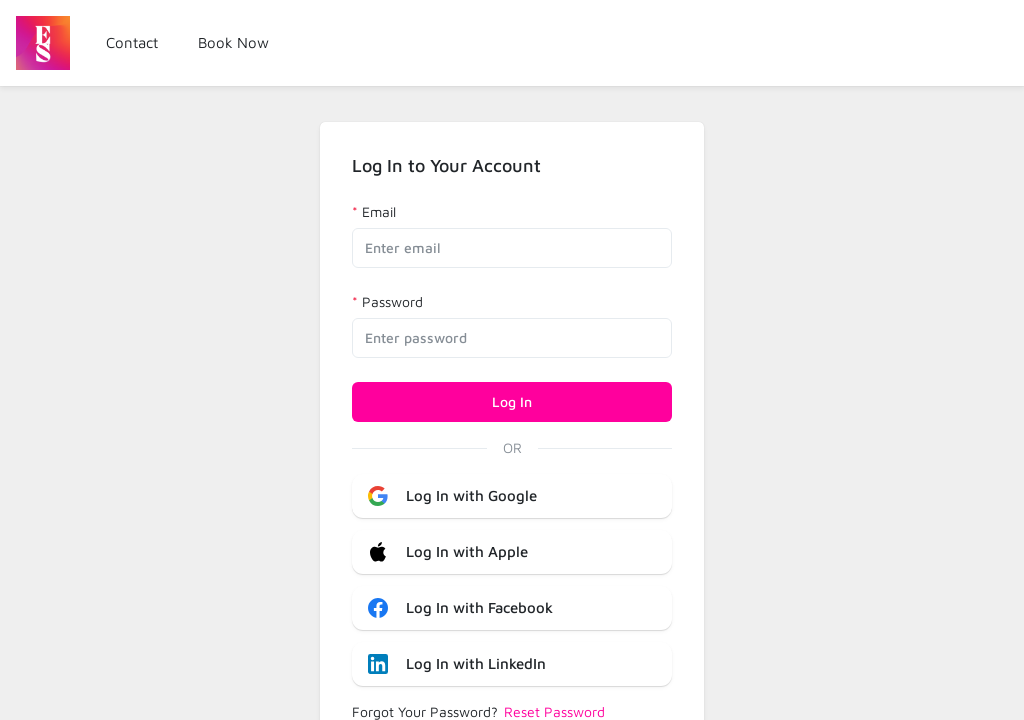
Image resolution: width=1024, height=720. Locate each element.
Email (379, 211)
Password (392, 301)
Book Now (233, 42)
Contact (132, 42)
